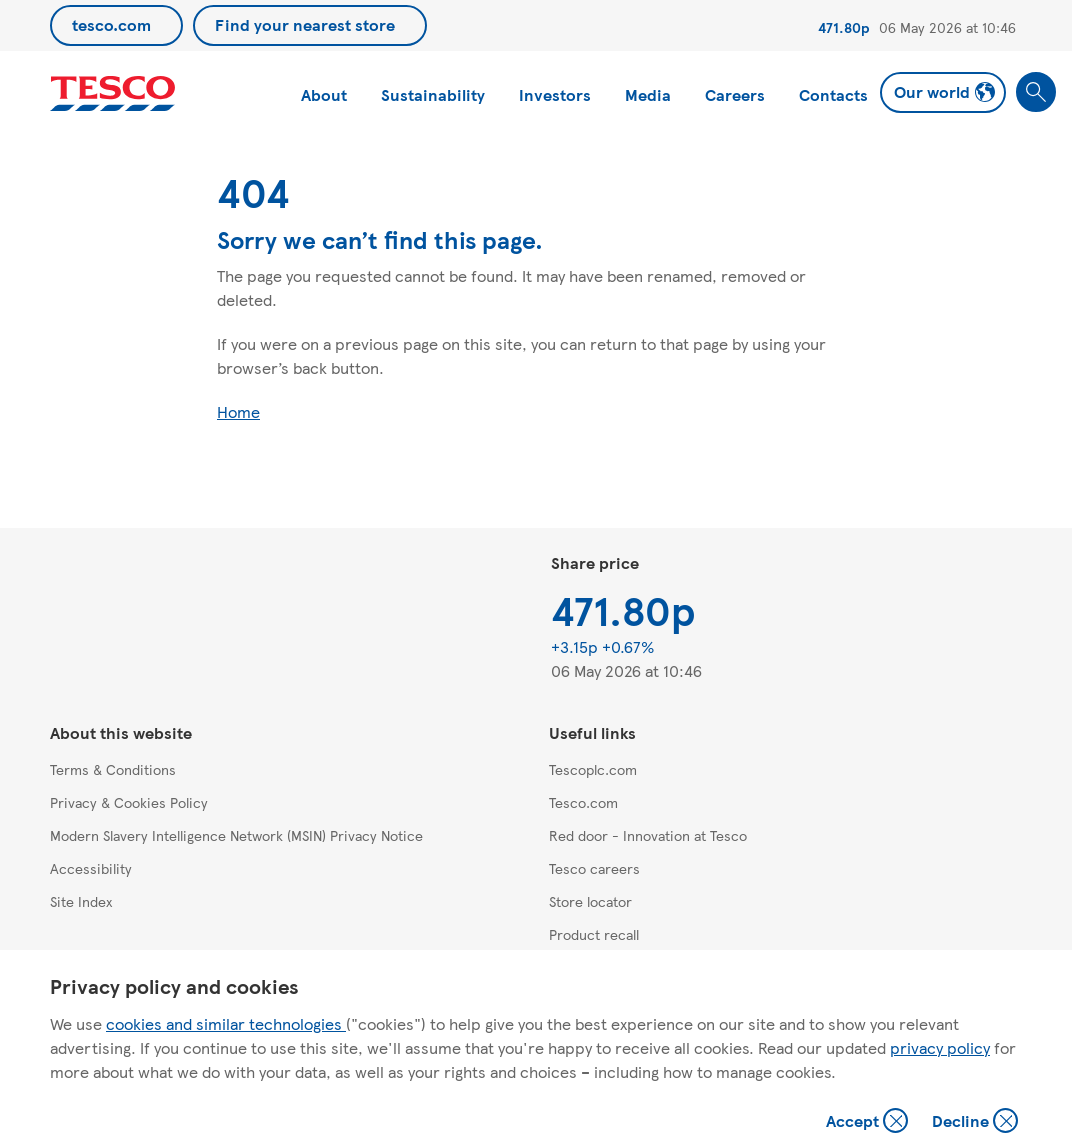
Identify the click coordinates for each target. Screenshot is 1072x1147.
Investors (555, 94)
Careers (735, 94)
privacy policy (940, 1047)
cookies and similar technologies (226, 1023)
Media (648, 94)
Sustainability (433, 94)
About (324, 94)
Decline (976, 1122)
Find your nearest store (305, 24)
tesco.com (111, 24)
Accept (869, 1122)
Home (238, 411)
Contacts (833, 94)
